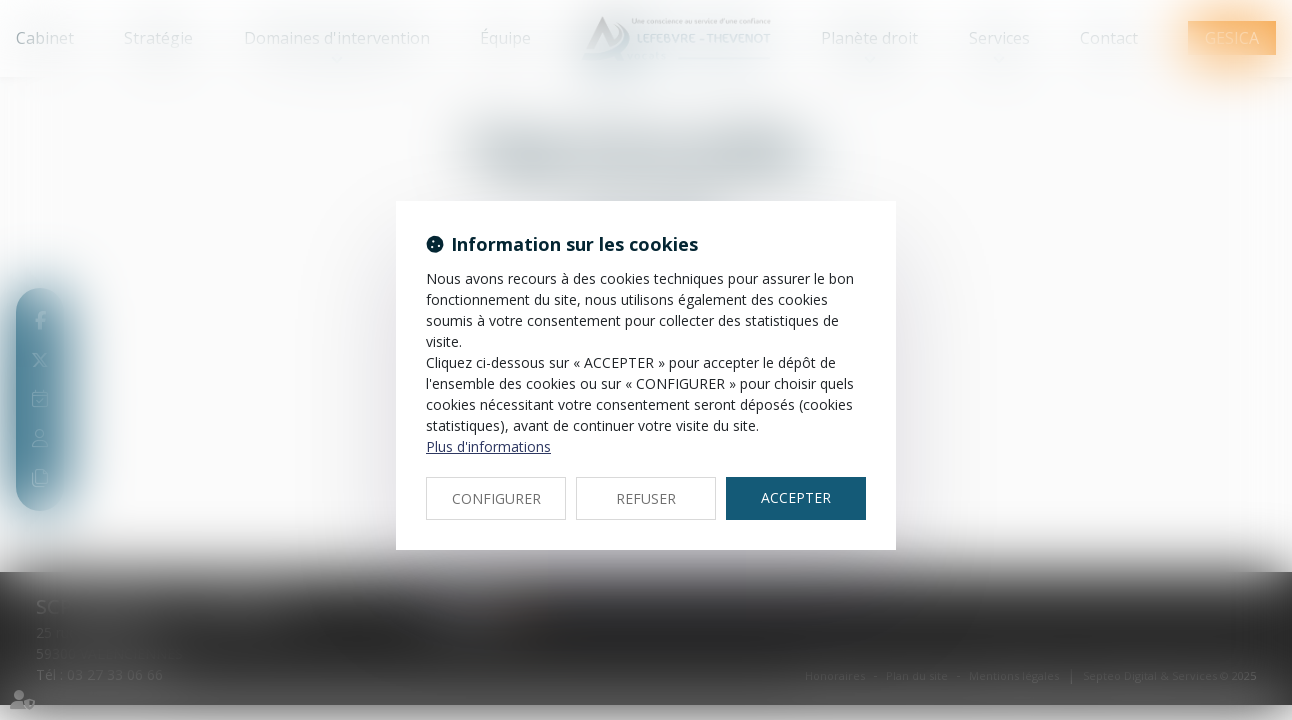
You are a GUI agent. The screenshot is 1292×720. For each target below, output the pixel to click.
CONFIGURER (496, 498)
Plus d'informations (488, 446)
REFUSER (646, 498)
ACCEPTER (796, 497)
